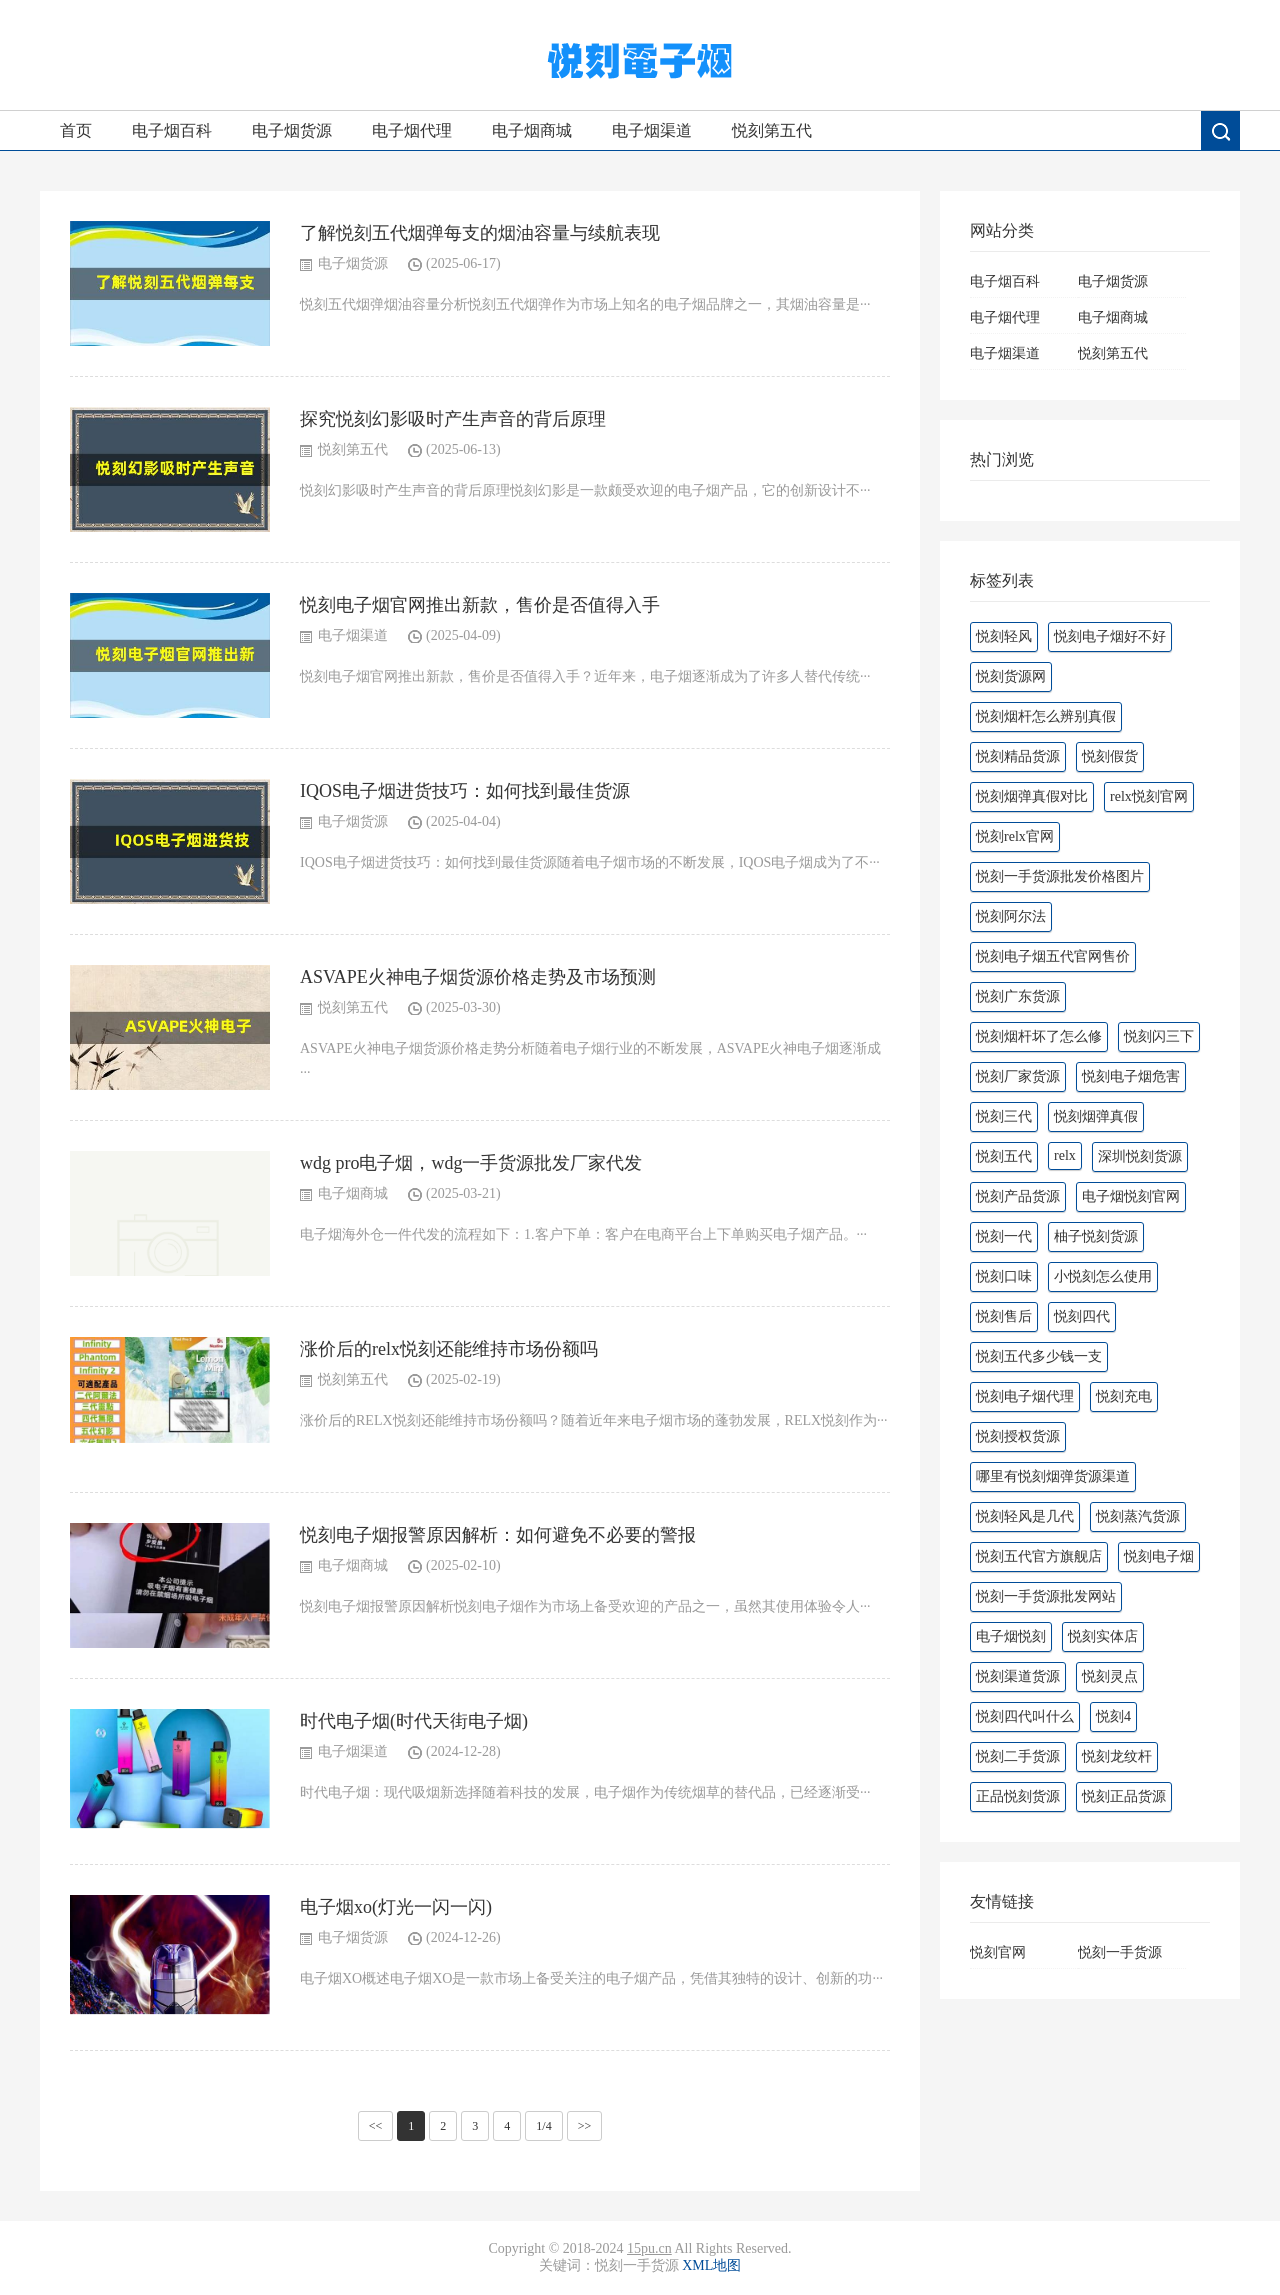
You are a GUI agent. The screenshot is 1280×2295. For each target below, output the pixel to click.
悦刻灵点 (1110, 1676)
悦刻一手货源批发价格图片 (1060, 876)
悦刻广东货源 (1018, 996)
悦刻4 (1113, 1716)
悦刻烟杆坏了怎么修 (1039, 1036)
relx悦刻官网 (1149, 796)
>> (585, 2126)
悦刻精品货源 (1018, 756)
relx (1065, 1155)
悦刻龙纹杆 (1117, 1756)
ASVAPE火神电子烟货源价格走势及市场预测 (478, 977)
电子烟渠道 (652, 130)
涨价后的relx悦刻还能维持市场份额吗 (449, 1349)
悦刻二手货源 (1018, 1756)
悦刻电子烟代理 (1025, 1396)
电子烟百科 (172, 130)
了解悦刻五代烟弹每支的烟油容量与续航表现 (480, 233)
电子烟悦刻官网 (1131, 1196)
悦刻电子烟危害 (1131, 1076)
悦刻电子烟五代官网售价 (1053, 956)
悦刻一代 (1004, 1236)
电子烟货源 (292, 130)
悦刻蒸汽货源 (1138, 1516)
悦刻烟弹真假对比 (1032, 796)
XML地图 (711, 2265)
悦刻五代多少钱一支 (1039, 1356)
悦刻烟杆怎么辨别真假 (1046, 716)
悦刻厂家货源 (1018, 1076)
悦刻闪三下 (1159, 1036)
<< (376, 2126)
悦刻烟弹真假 (1096, 1116)
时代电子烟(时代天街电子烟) (414, 1721)
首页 (76, 130)
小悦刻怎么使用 (1103, 1276)
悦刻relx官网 (1015, 836)
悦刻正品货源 (1124, 1796)
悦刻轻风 (1004, 636)
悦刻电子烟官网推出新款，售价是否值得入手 (480, 605)
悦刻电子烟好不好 (1110, 636)
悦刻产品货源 (1018, 1196)
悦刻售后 (1004, 1316)
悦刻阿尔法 (1011, 916)
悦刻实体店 (1103, 1636)
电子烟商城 (532, 130)
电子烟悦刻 (1011, 1636)
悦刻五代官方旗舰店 (1039, 1556)
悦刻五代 (1004, 1156)
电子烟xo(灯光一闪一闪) (396, 1907)
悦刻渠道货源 (1018, 1676)
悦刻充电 (1124, 1396)
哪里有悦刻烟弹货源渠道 (1053, 1476)
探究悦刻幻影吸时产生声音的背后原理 (453, 419)
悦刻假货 (1110, 756)
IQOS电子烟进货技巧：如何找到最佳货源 (465, 791)
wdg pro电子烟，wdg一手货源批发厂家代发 (471, 1163)
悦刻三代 (1004, 1116)
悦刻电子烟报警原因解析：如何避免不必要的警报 (498, 1535)
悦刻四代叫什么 (1025, 1716)
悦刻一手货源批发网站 (1046, 1596)
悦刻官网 (998, 1952)
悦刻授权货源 (1018, 1436)
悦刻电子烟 (1159, 1556)
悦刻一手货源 (1120, 1952)
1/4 (543, 2126)
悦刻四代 (1082, 1316)
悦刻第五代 (772, 130)
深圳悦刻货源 (1140, 1156)
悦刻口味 (1004, 1276)
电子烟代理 (412, 130)
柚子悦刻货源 (1096, 1236)
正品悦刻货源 (1018, 1796)
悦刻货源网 (1011, 676)
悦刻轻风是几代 (1025, 1516)
